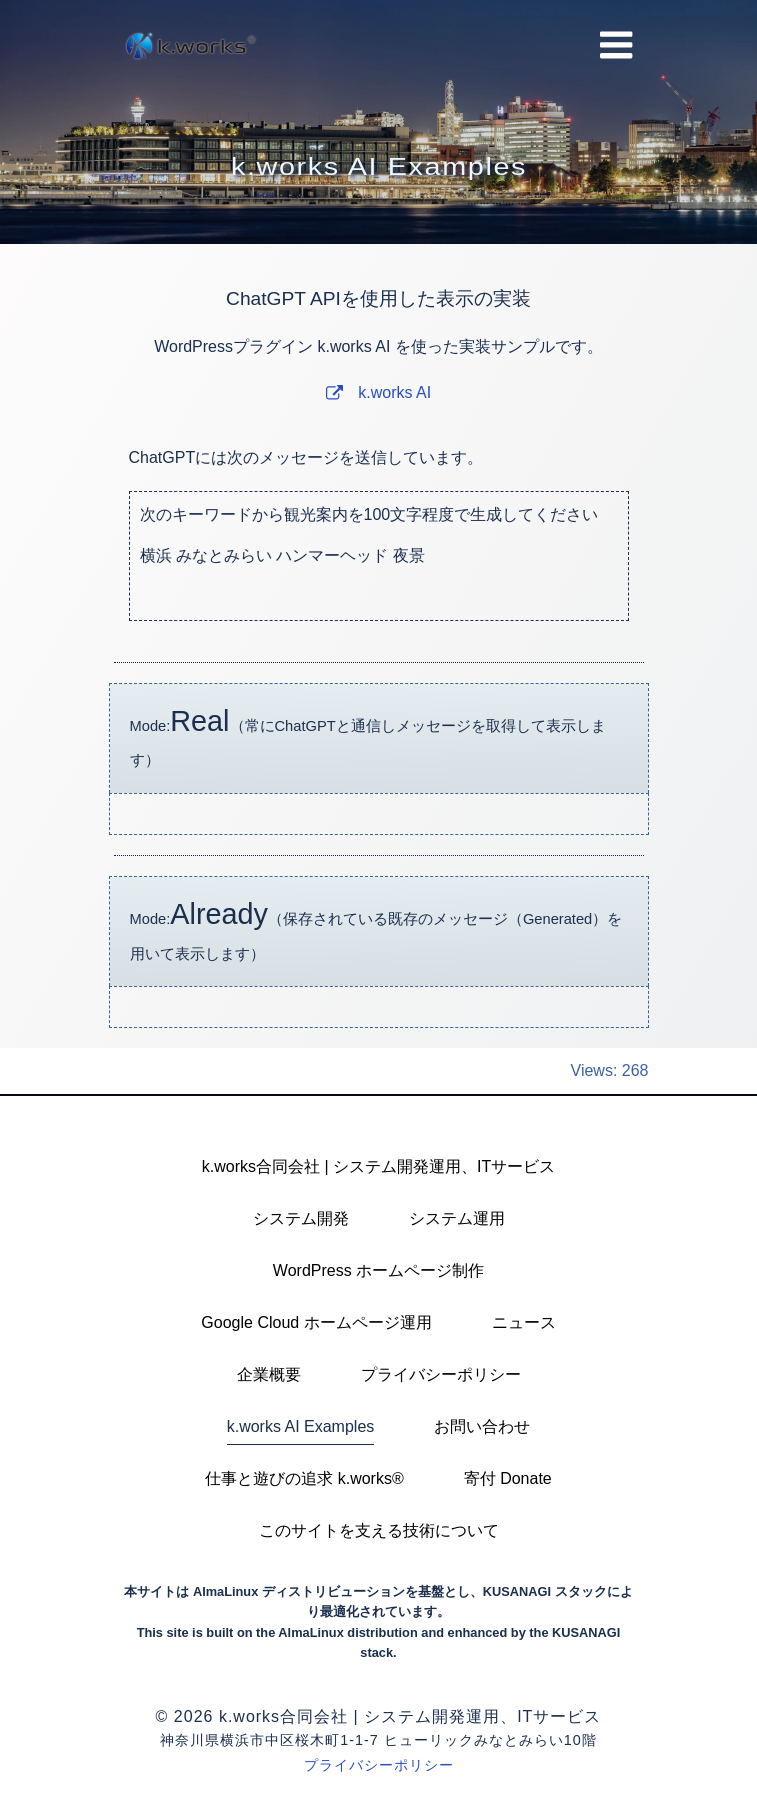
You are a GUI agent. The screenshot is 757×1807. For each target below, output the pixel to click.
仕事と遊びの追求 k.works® (304, 1478)
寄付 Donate (508, 1478)
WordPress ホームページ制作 (378, 1270)
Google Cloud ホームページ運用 (316, 1322)
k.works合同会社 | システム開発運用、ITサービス (379, 1166)
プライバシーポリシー (441, 1374)
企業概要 (269, 1374)
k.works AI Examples (301, 1426)
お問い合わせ (482, 1426)
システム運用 (457, 1218)
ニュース (524, 1322)
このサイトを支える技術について (379, 1530)
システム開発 (301, 1218)
